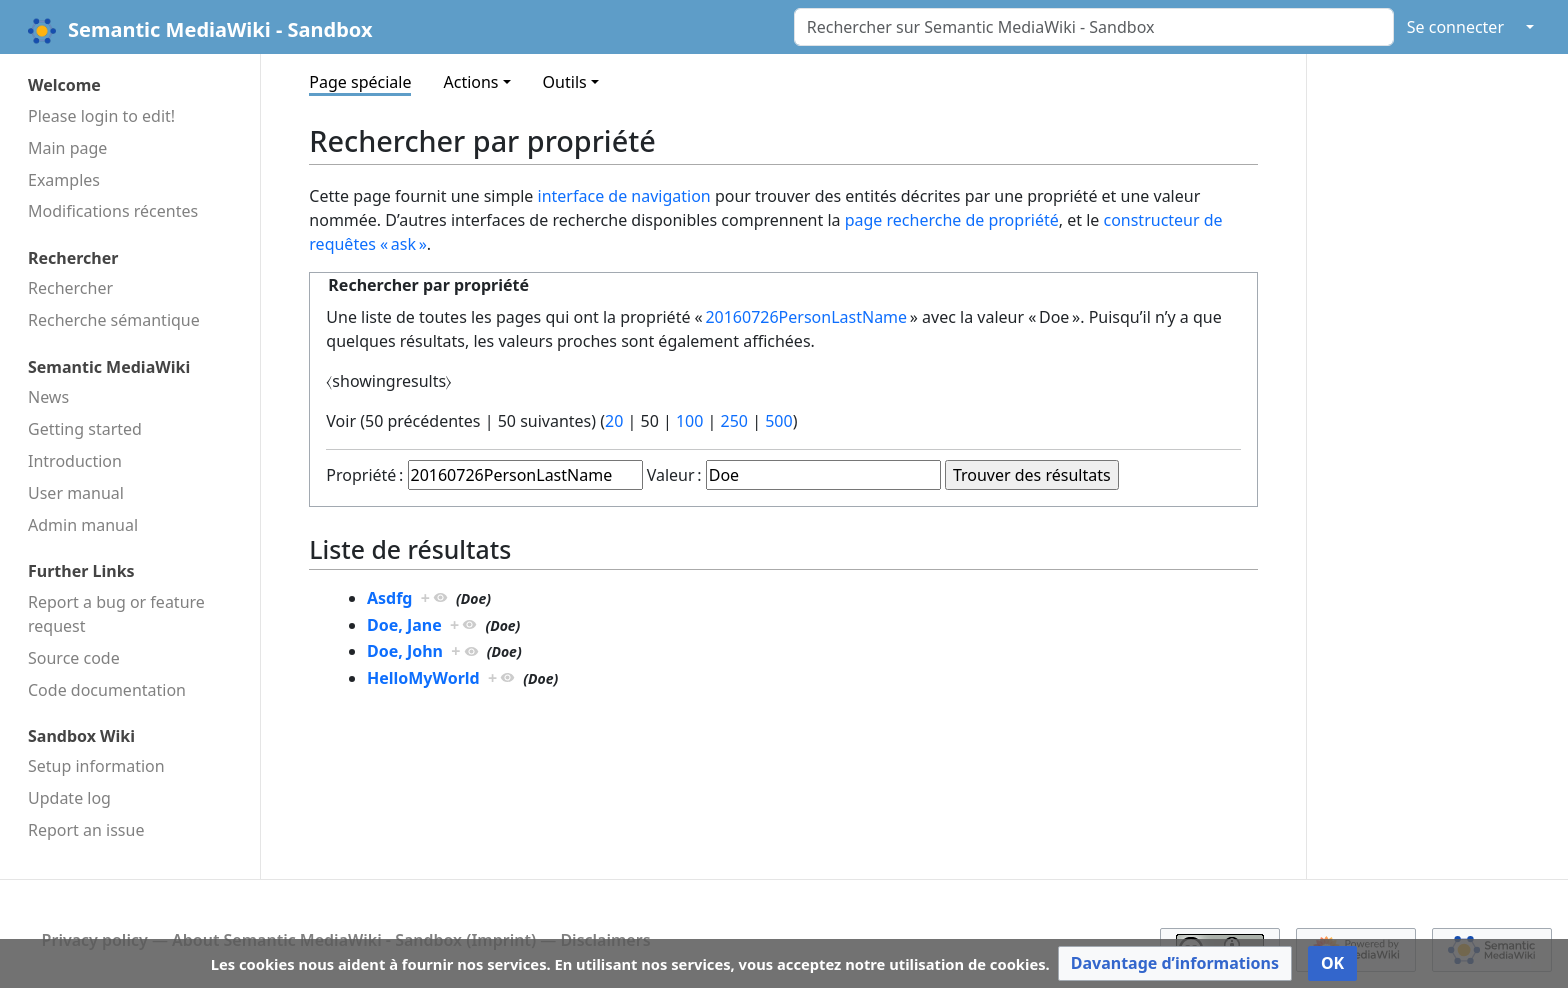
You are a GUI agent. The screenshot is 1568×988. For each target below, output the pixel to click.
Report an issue (86, 830)
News (48, 397)
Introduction (75, 461)
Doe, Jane (404, 625)
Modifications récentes (113, 211)
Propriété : (364, 475)
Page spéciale (360, 82)
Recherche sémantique (114, 320)
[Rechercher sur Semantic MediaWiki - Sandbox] (1094, 27)
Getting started (85, 429)
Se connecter (1455, 27)
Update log (69, 798)
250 (734, 421)
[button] (1175, 963)
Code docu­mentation (107, 690)
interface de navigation (624, 196)
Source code (74, 658)
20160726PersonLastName (806, 317)
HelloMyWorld (423, 678)
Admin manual (83, 525)
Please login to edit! (101, 116)
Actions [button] (470, 82)
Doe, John (405, 651)
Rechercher (70, 288)
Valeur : (674, 475)
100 (689, 421)
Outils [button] (565, 82)
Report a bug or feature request (116, 614)
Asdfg (390, 598)
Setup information (96, 766)
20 (614, 421)
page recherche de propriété (952, 220)
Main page (67, 148)
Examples (64, 180)
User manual (76, 493)
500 (778, 421)
